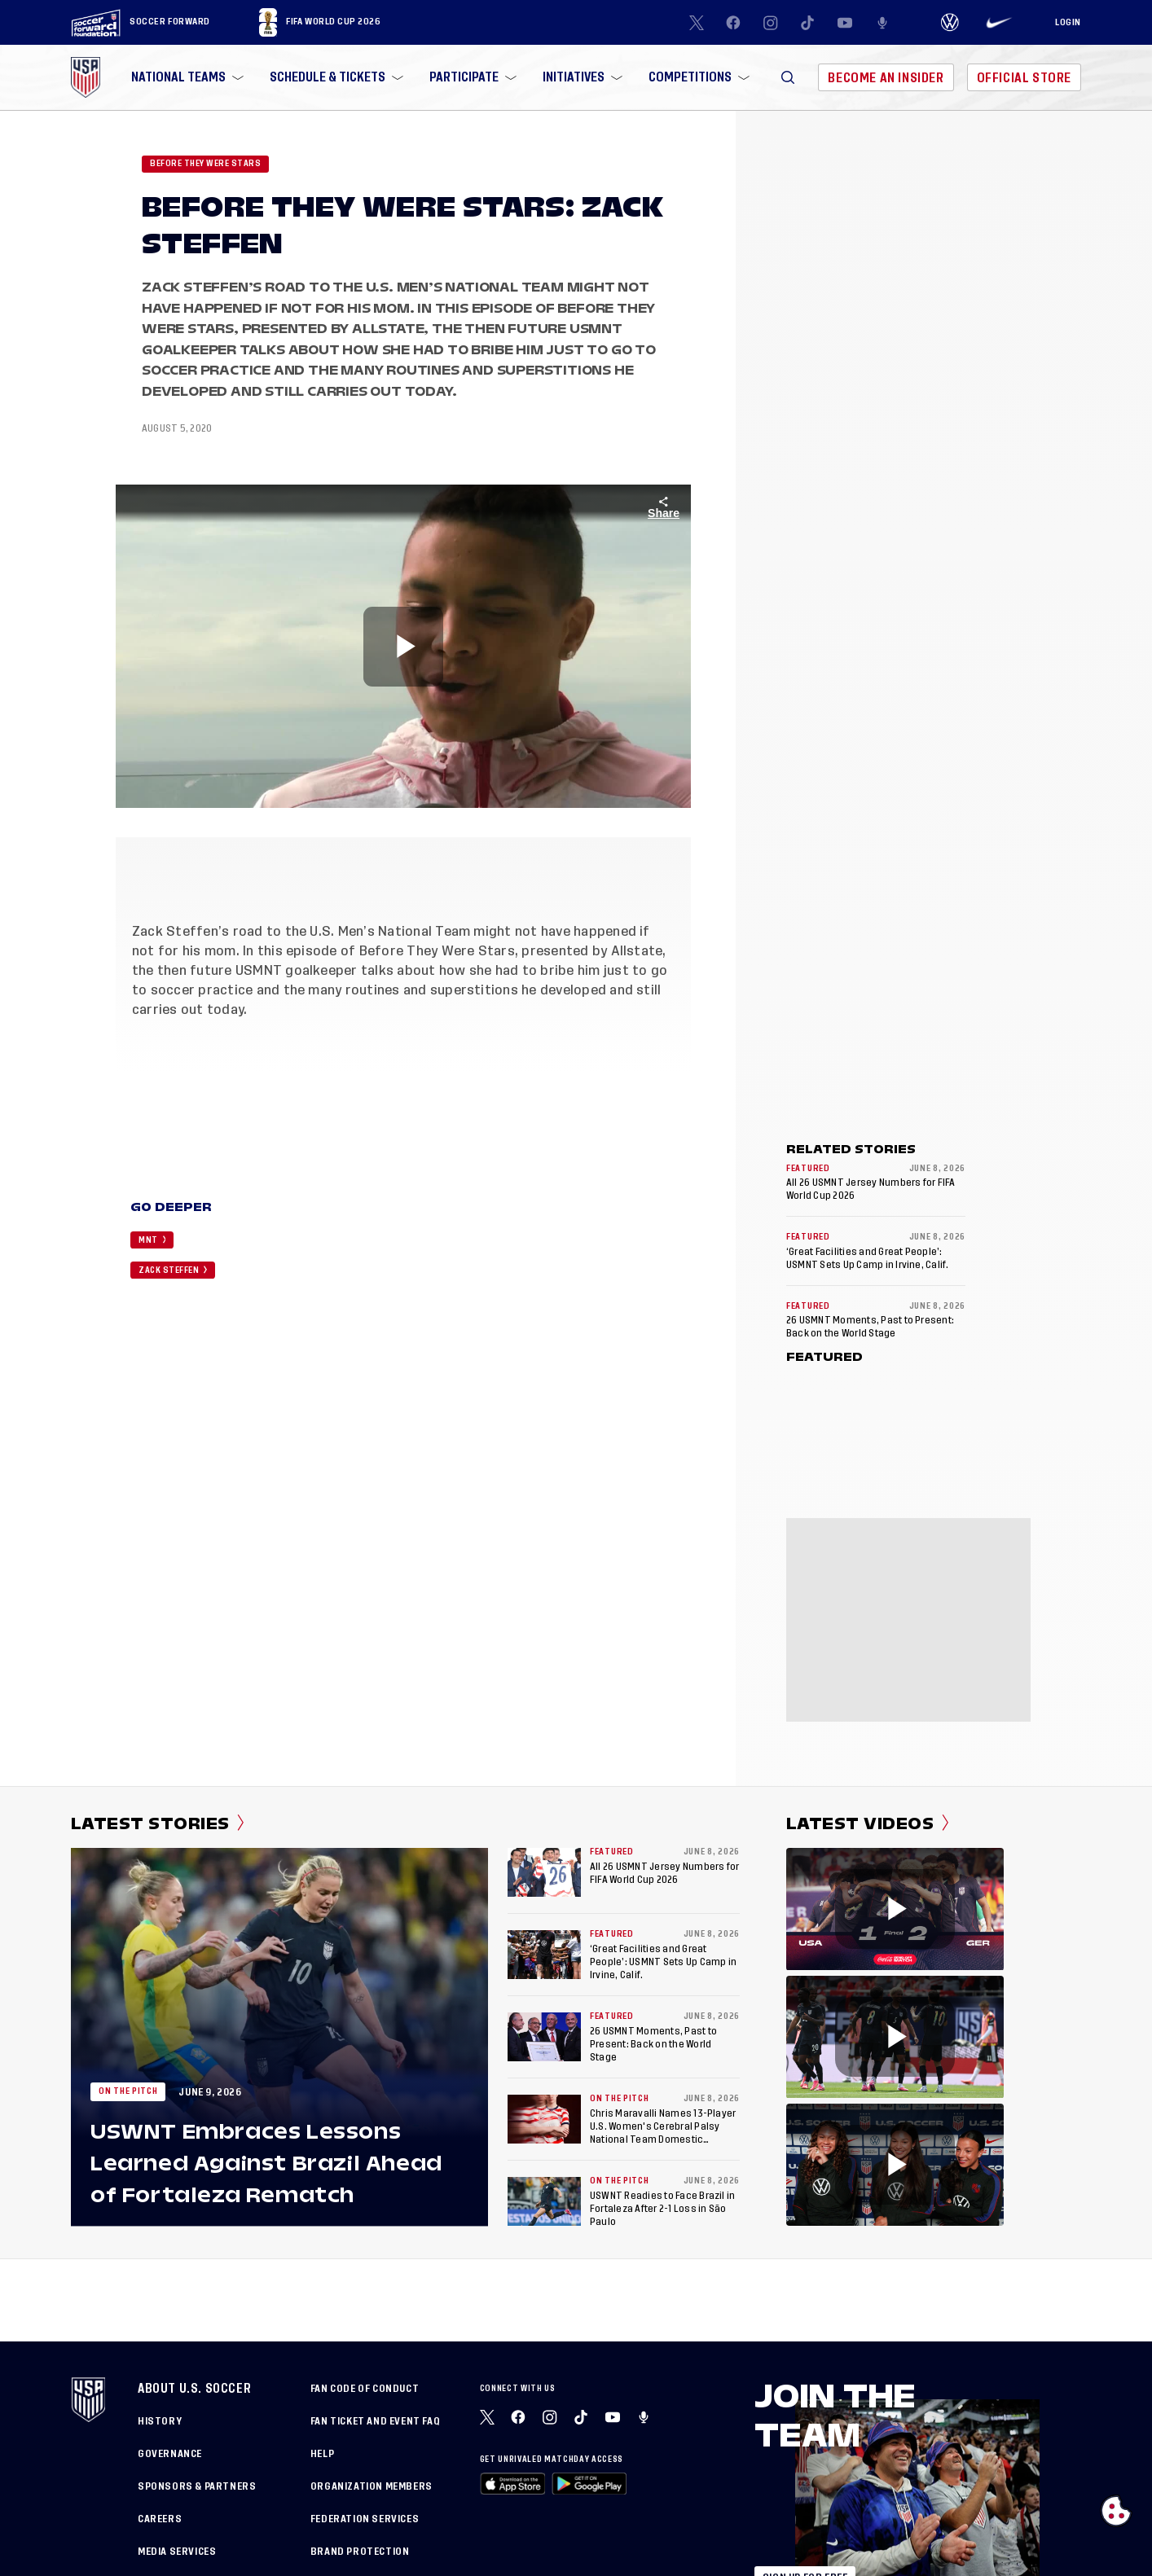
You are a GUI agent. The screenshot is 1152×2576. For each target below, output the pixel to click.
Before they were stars (205, 164)
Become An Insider (885, 78)
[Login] (1068, 23)
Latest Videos (867, 1823)
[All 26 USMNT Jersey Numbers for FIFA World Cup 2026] (544, 1872)
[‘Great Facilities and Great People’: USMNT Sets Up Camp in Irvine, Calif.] (544, 1954)
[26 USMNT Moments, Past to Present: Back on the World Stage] (544, 2036)
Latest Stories (157, 1823)
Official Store (1024, 78)
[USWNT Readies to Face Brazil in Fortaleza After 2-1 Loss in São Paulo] (544, 2201)
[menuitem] (185, 77)
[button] (788, 77)
